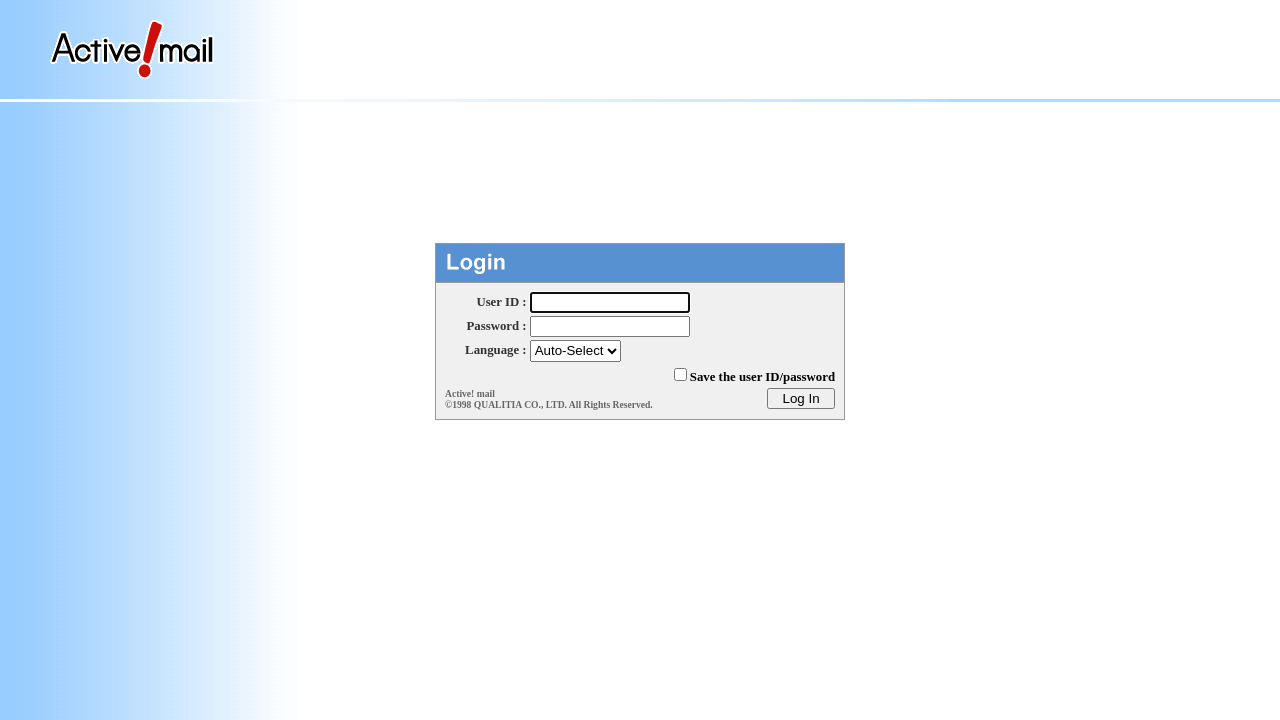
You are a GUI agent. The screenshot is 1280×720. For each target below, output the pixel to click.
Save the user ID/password (762, 377)
